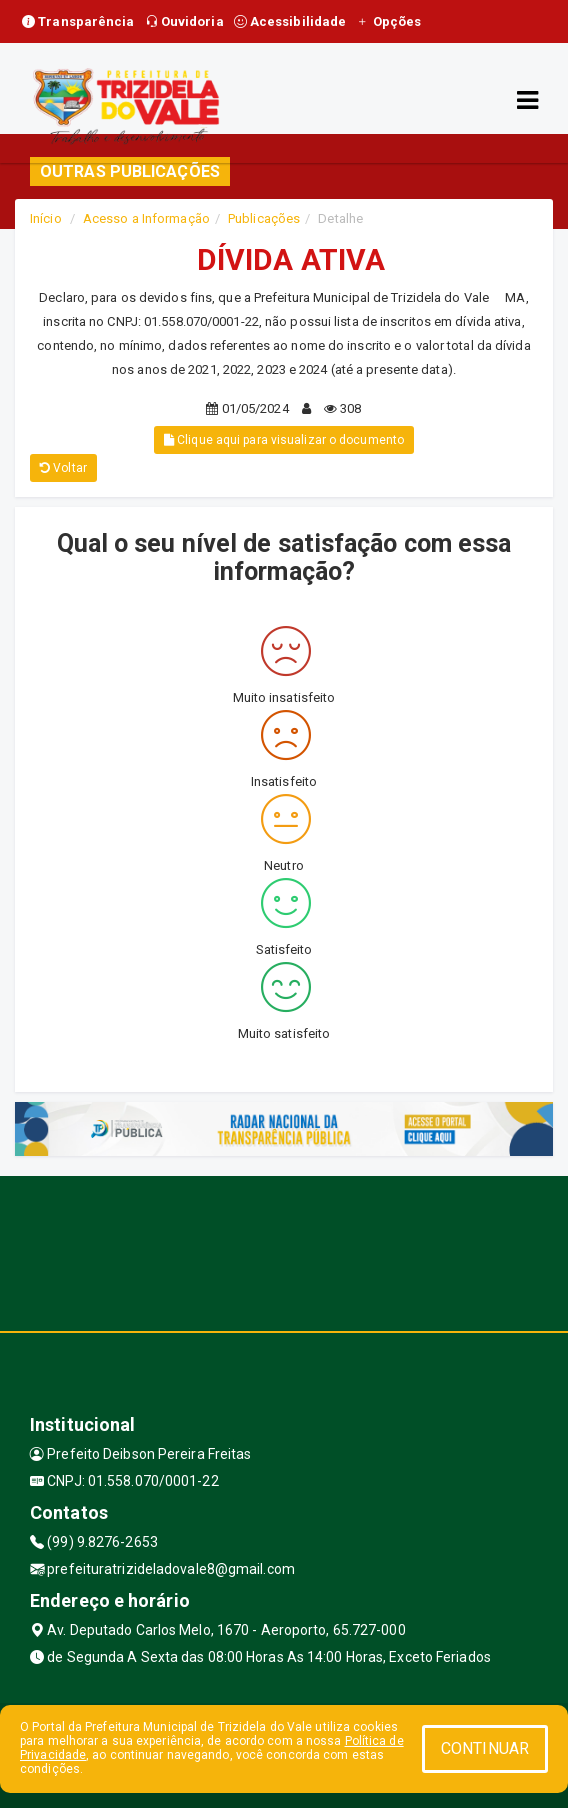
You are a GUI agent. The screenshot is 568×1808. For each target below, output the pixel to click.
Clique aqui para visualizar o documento (284, 440)
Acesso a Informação (146, 218)
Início (46, 218)
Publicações (264, 218)
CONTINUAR (485, 1748)
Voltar (63, 468)
